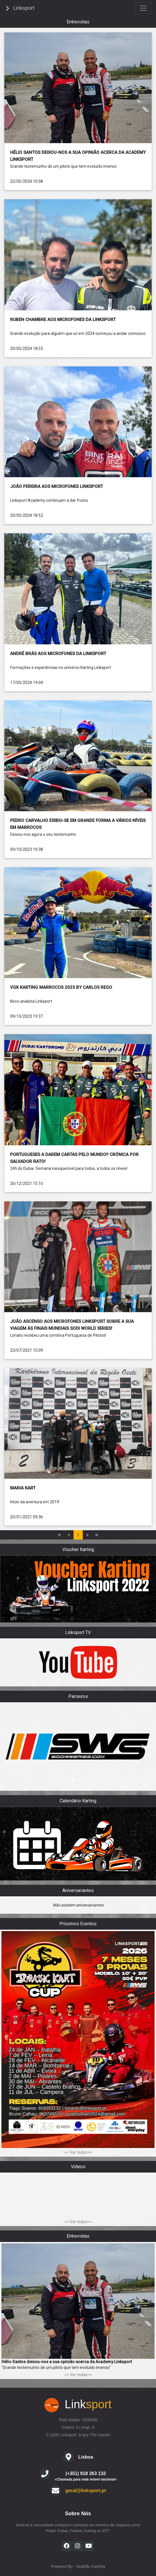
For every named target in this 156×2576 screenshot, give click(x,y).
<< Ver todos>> (78, 2152)
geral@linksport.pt (85, 2490)
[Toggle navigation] (143, 8)
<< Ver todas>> (78, 2374)
